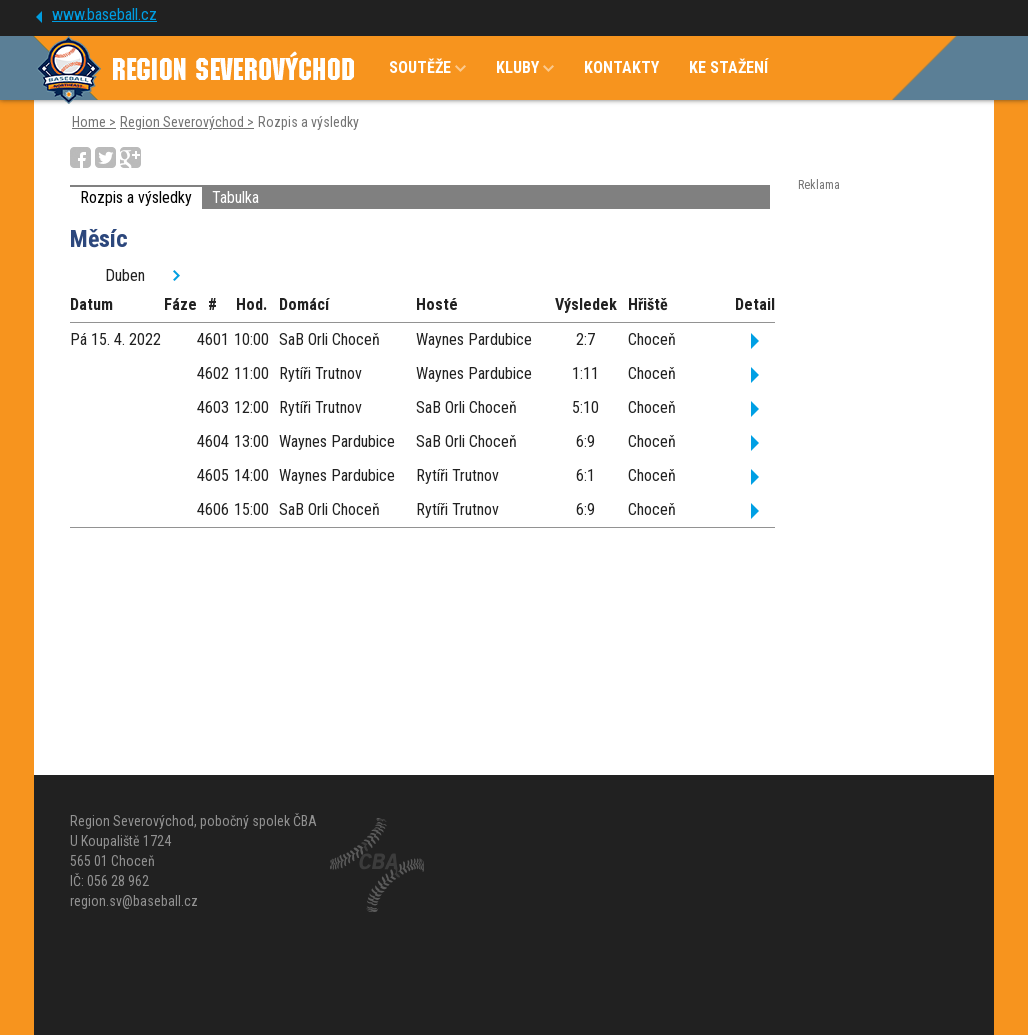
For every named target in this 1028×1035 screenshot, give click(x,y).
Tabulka (235, 197)
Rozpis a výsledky (136, 197)
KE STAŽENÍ (728, 67)
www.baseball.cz (104, 14)
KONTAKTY (621, 67)
